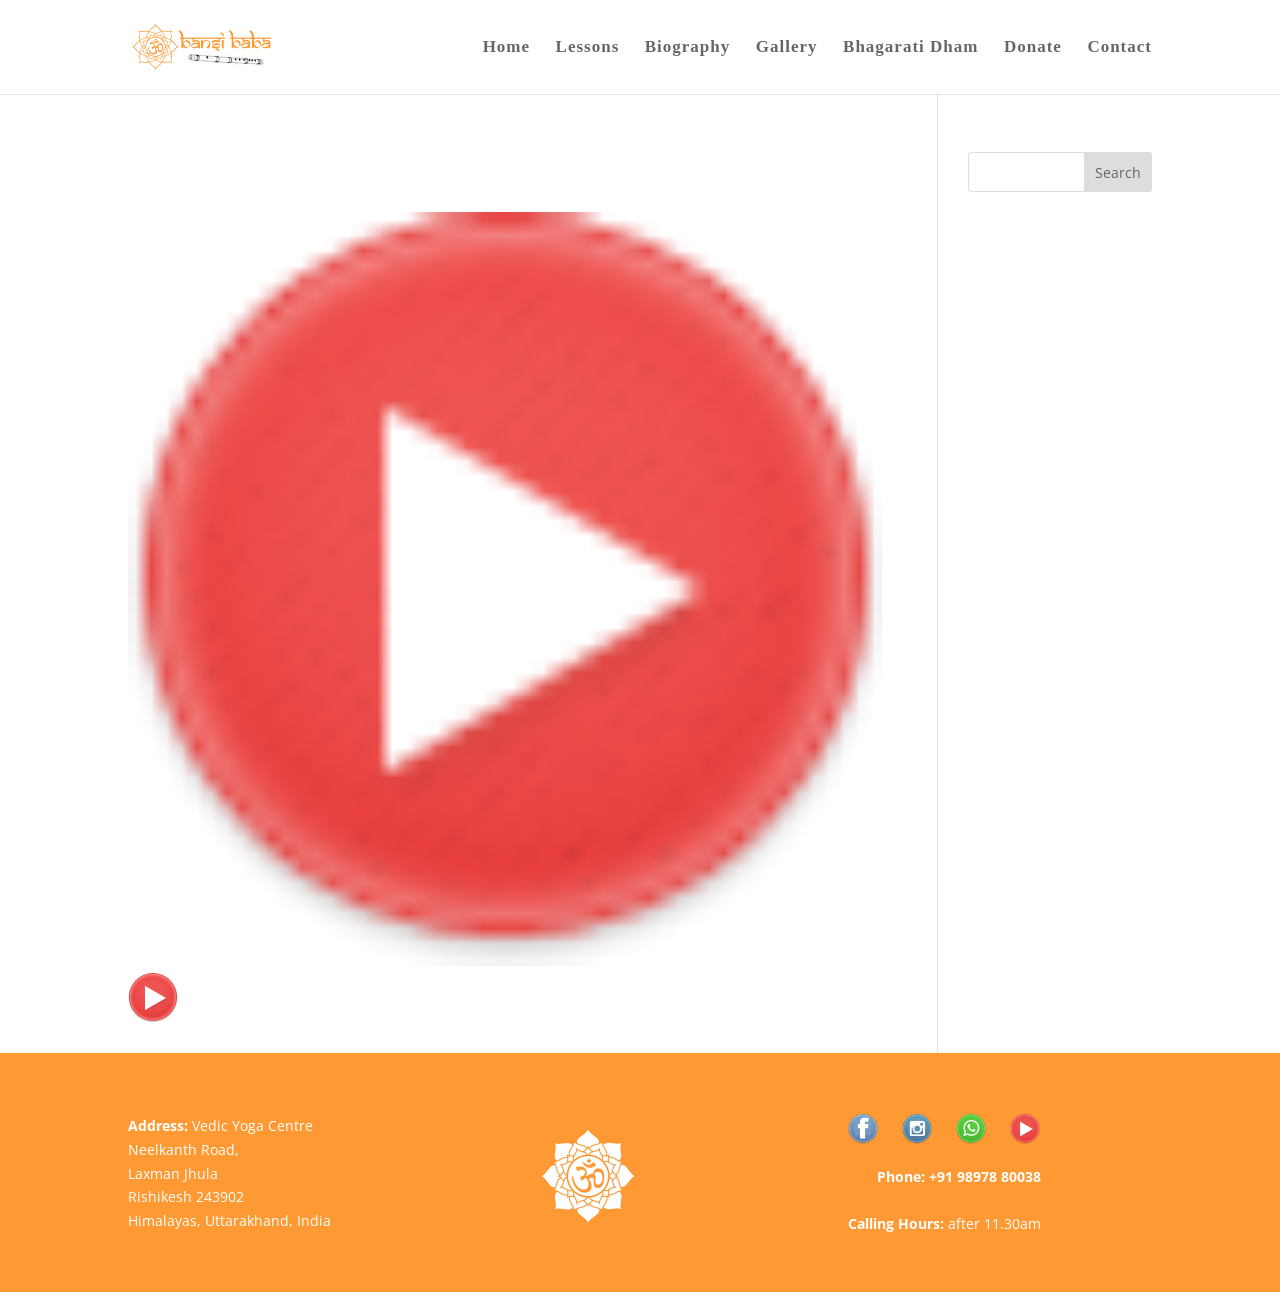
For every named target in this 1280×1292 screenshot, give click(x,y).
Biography (688, 48)
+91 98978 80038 (985, 1176)
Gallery (787, 48)
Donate (1033, 48)
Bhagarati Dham (910, 48)
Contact (1119, 48)
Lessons (588, 48)
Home (506, 48)
